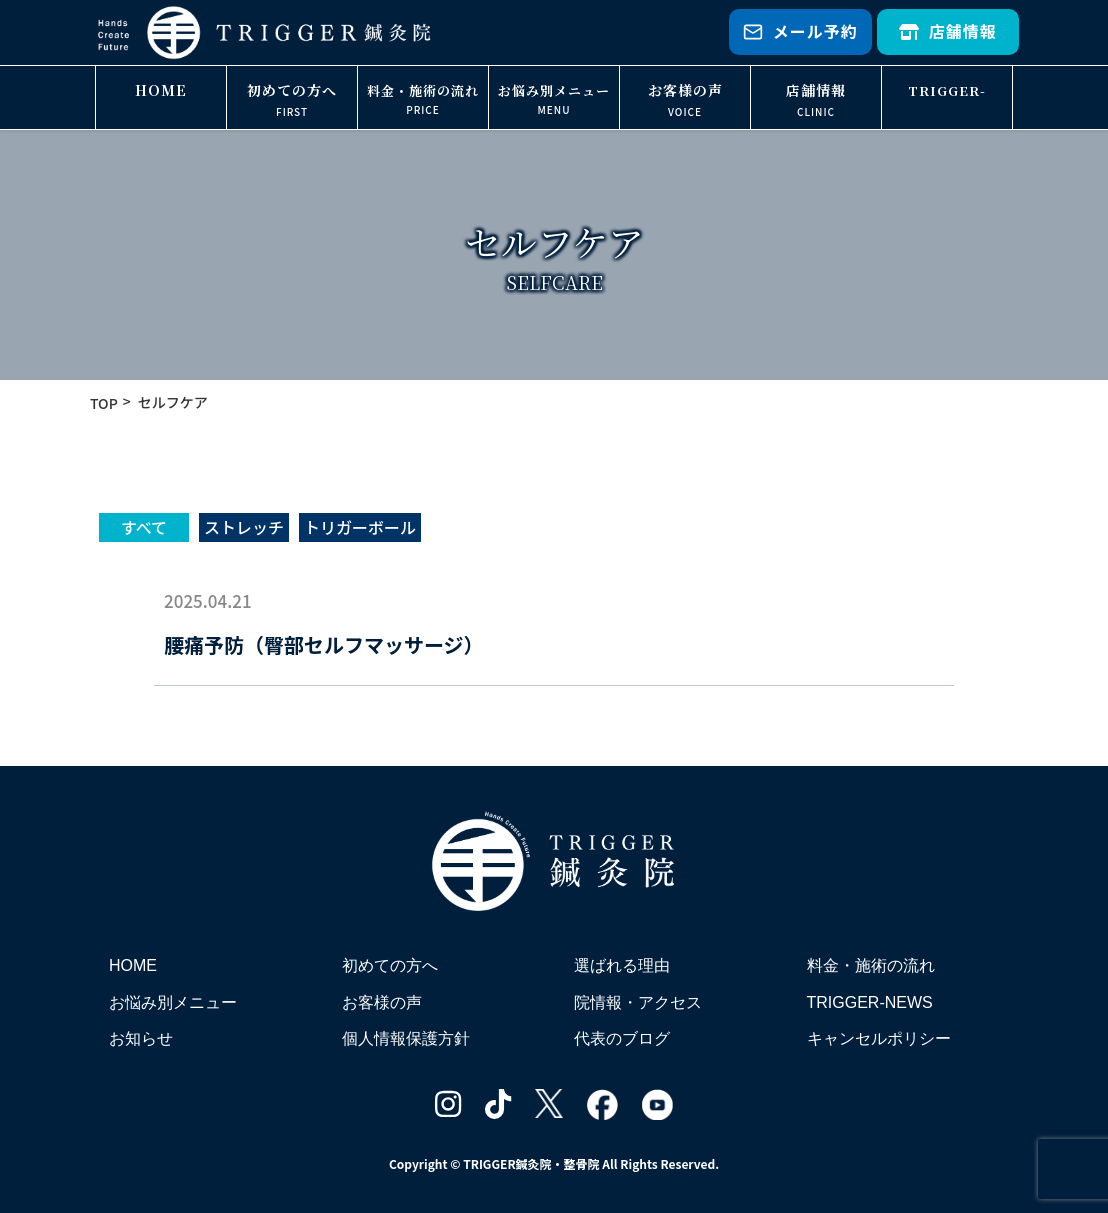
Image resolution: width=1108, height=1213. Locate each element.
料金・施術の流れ (423, 90)
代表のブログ (622, 1038)
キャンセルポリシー (879, 1038)
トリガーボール (360, 527)
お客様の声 (685, 90)
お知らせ (141, 1038)
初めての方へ (292, 90)
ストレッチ (244, 527)
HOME (161, 90)
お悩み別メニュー (554, 90)
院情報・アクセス (638, 1002)
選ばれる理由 (622, 965)
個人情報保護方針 (406, 1038)
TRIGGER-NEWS (947, 105)
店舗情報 (948, 31)
